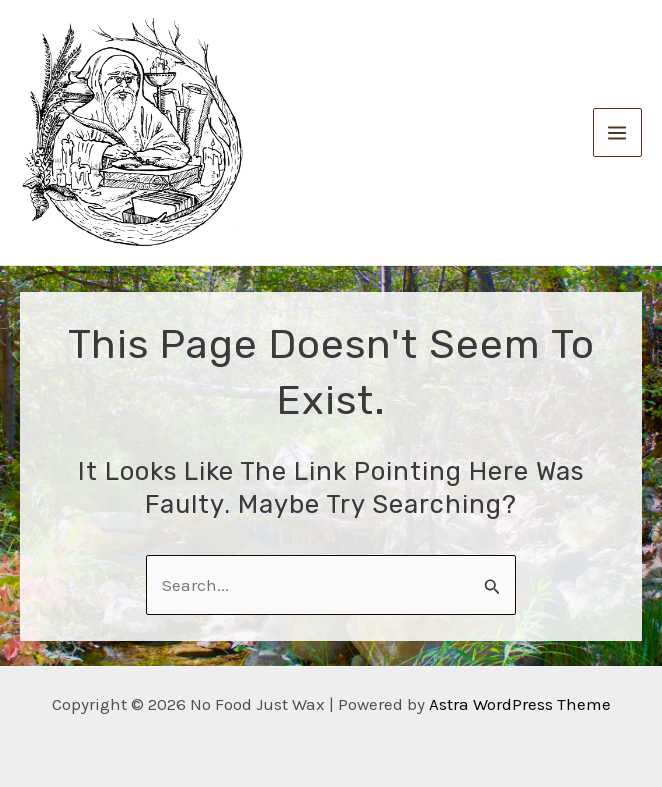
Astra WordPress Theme (520, 704)
